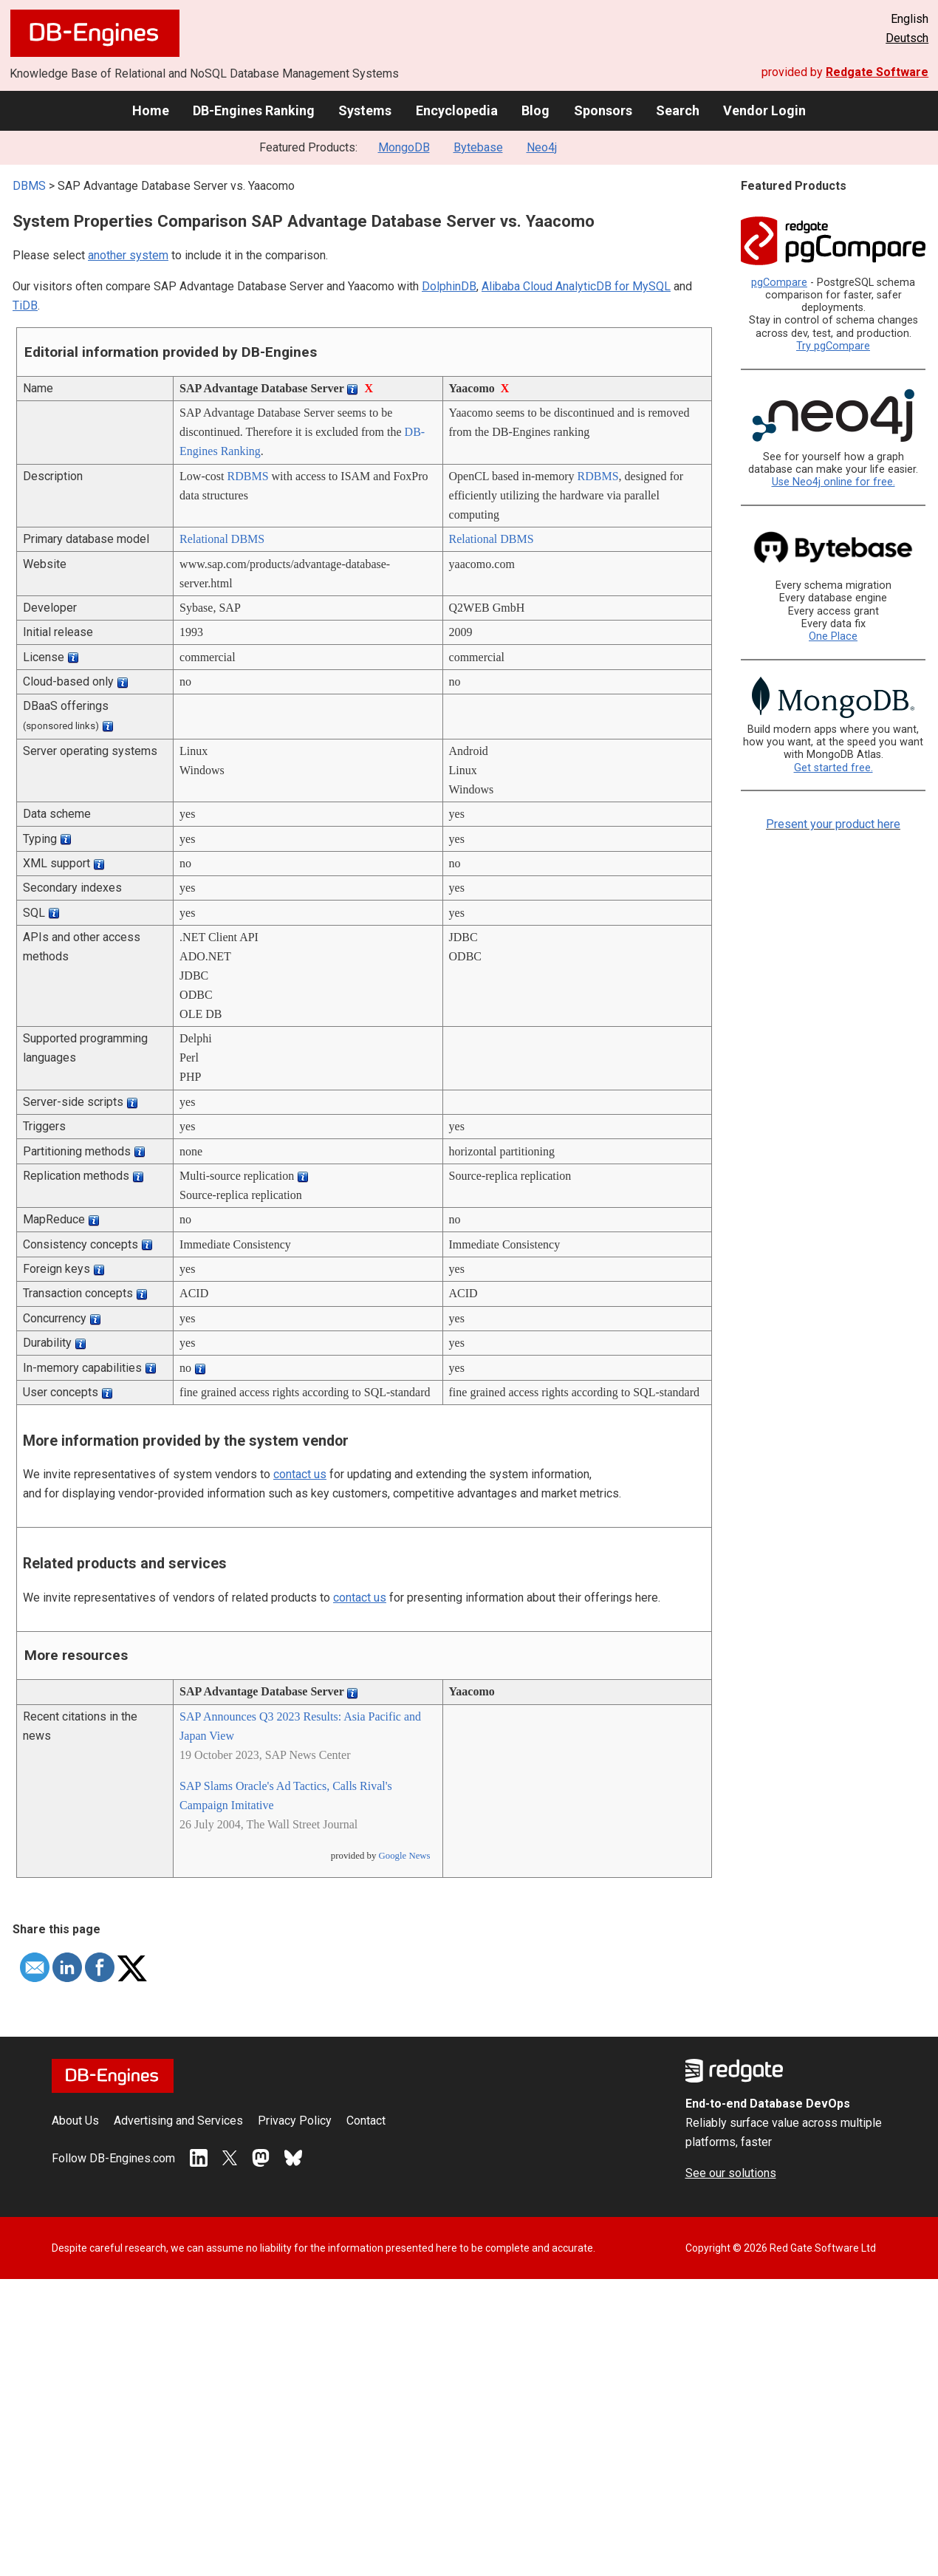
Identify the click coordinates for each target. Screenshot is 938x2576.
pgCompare (779, 282)
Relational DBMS (221, 539)
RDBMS (248, 476)
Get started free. (833, 768)
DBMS (29, 186)
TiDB (25, 305)
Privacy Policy (295, 2121)
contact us (299, 1474)
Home (150, 110)
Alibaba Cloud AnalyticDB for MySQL (576, 286)
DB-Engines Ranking (254, 110)
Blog (535, 110)
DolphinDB (449, 286)
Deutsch (907, 38)
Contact (366, 2121)
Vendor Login (764, 110)
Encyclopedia (457, 110)
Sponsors (603, 110)
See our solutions (730, 2173)
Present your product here (833, 824)
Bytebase (478, 147)
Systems (364, 110)
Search (677, 110)
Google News (405, 1856)
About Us (75, 2121)
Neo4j (542, 147)
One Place (833, 636)
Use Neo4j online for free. (833, 482)
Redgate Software (877, 72)
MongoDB (404, 147)
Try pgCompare (833, 346)
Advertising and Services (178, 2121)
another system (128, 255)
